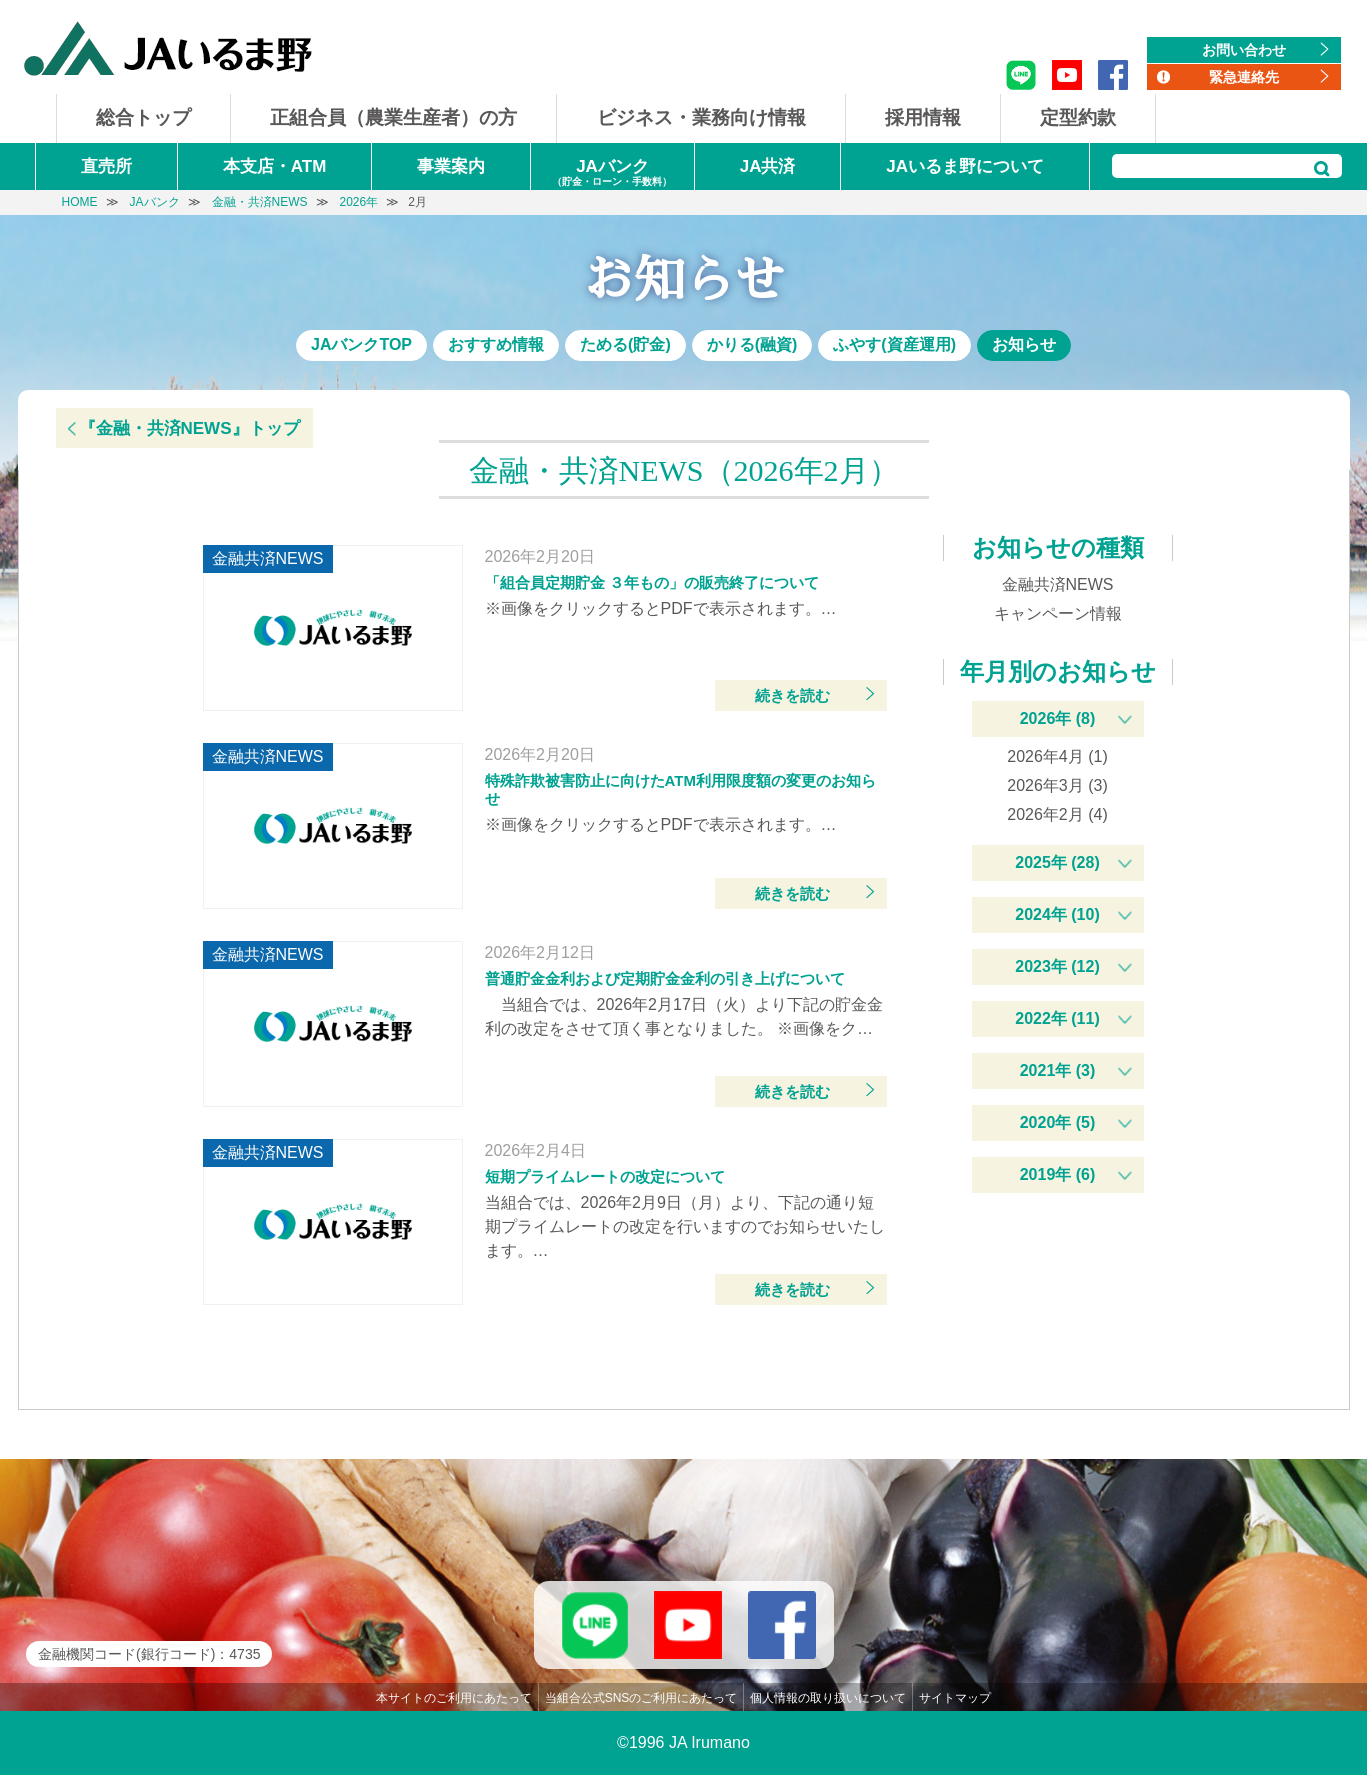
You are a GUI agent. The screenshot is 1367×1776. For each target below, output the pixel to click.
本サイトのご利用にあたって (454, 1699)
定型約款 (1078, 117)
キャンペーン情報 (1058, 613)
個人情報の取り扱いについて (828, 1699)
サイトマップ (955, 1699)
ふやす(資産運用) (894, 344)
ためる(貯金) (625, 344)
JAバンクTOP (361, 344)
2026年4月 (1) (1057, 756)
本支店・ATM (275, 166)
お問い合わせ (1244, 50)
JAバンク (612, 173)
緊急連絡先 (1244, 77)
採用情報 (923, 117)
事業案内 (451, 166)
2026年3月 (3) (1057, 785)
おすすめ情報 (496, 344)
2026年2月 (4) (1057, 814)
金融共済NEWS (1058, 584)
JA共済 (768, 166)
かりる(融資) (752, 344)
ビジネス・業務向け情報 (701, 117)
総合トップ (143, 117)
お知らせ (1024, 344)
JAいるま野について (965, 166)
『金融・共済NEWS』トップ (189, 428)
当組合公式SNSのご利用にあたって (641, 1699)
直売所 (106, 166)
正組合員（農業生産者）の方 (393, 117)
